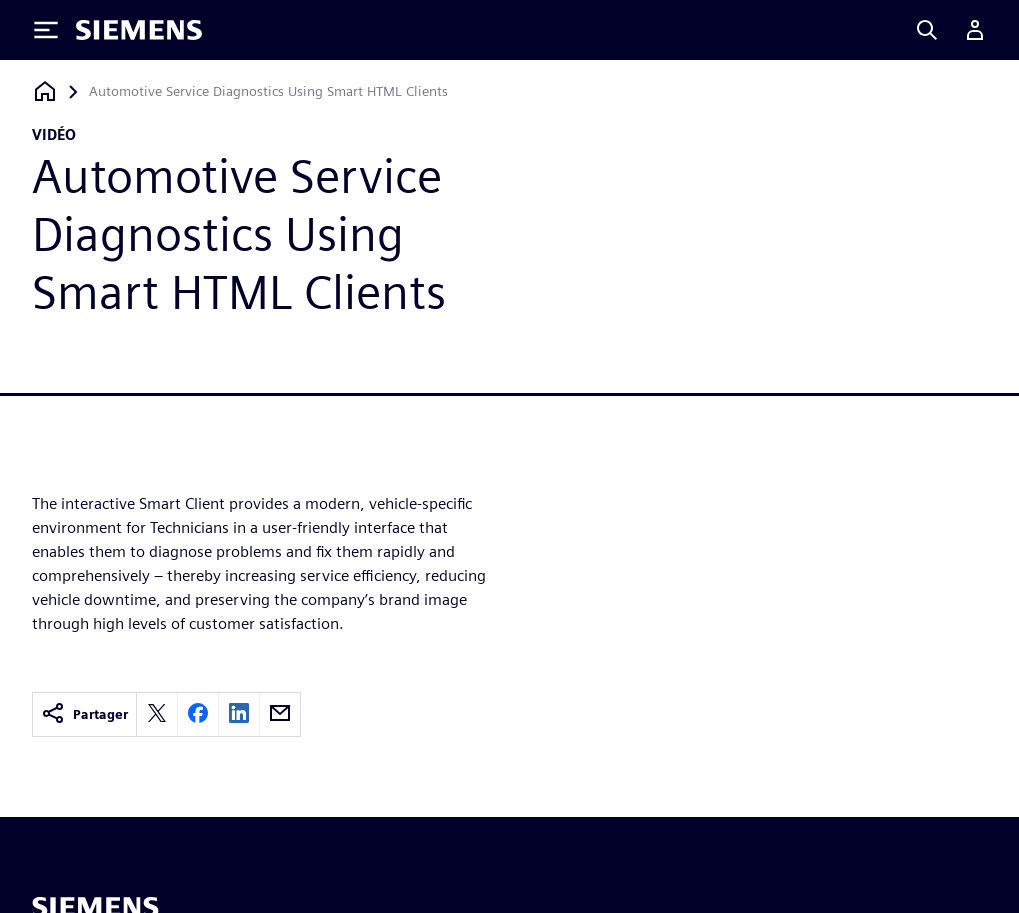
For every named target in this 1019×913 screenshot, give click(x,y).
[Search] (927, 30)
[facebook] (198, 714)
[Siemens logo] (139, 30)
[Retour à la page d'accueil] (45, 91)
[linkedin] (239, 714)
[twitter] (157, 714)
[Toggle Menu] (46, 30)
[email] (280, 714)
